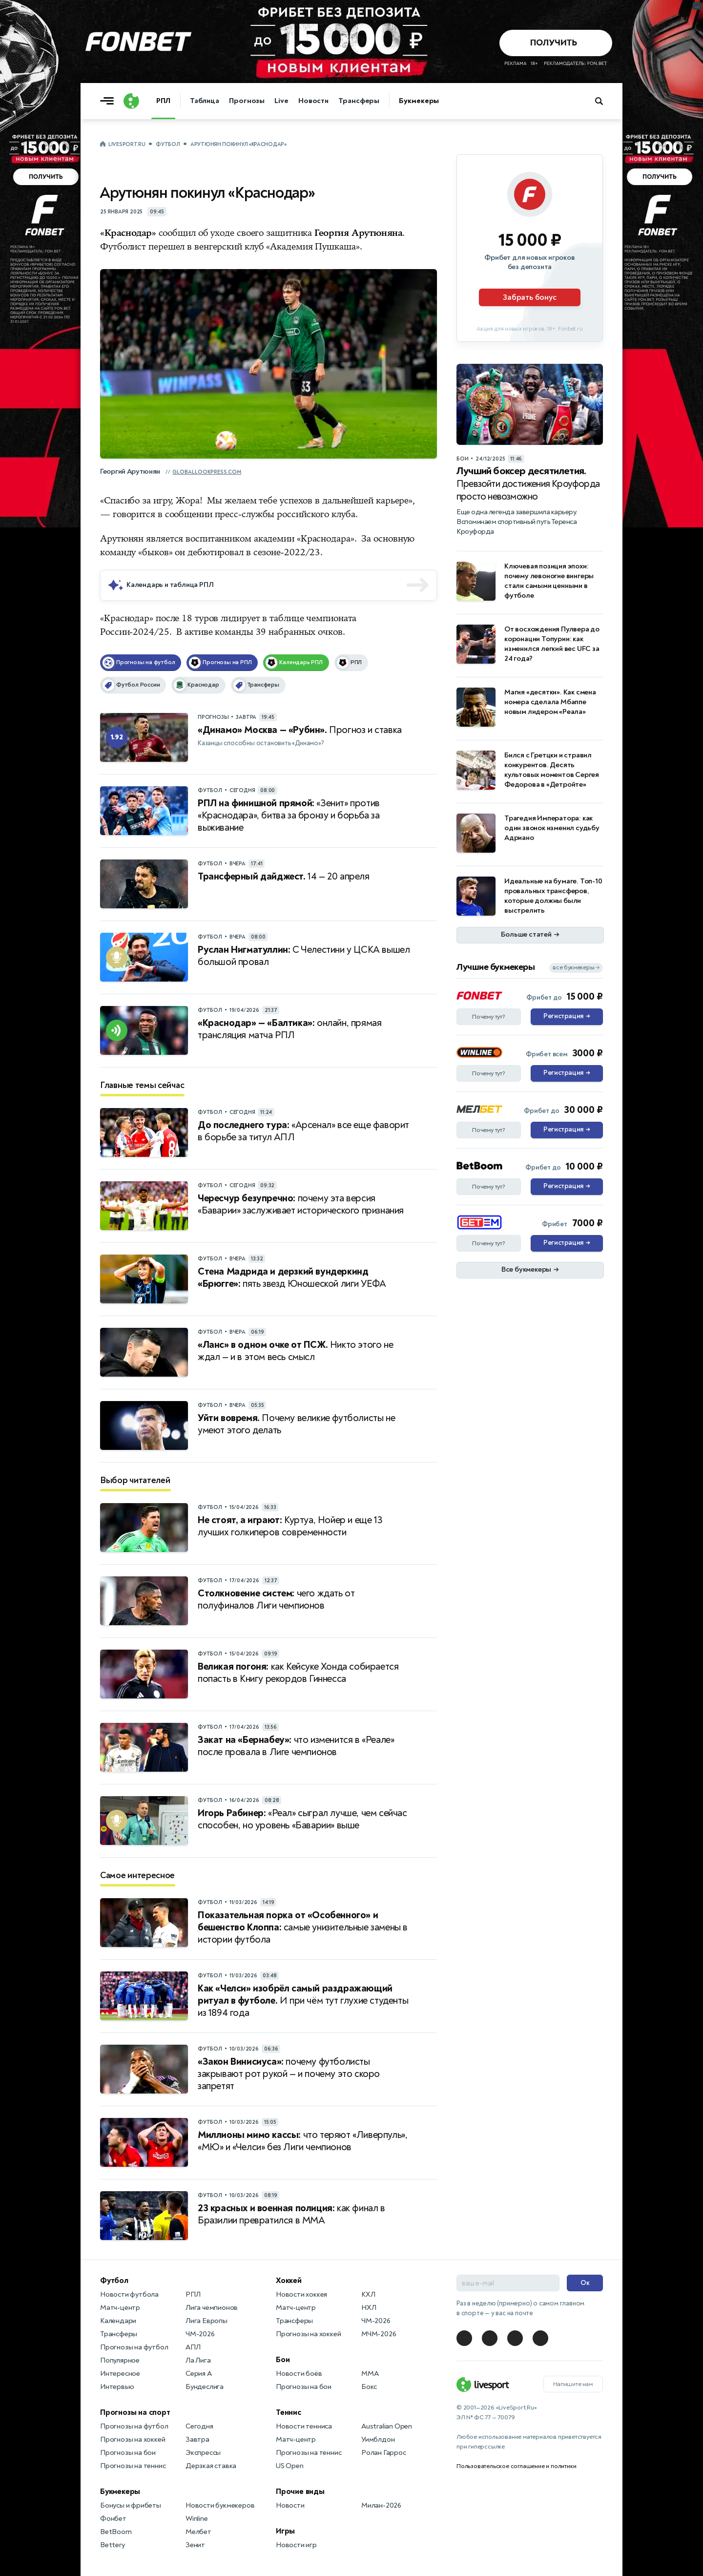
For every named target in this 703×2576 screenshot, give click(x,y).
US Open (290, 2466)
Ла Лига (198, 2360)
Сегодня (199, 2426)
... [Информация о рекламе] (697, 6)
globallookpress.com (206, 472)
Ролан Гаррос (383, 2452)
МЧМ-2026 (378, 2334)
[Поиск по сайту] (603, 101)
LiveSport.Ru (126, 144)
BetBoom (116, 2531)
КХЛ (368, 2294)
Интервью (117, 2386)
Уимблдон (377, 2439)
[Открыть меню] (109, 101)
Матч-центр (120, 2307)
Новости (313, 100)
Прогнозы (247, 100)
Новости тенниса (304, 2426)
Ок (585, 2283)
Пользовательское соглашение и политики (516, 2466)
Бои (282, 2360)
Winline (197, 2518)
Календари (118, 2320)
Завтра (197, 2439)
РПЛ (163, 100)
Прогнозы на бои (128, 2452)
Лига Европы (206, 2320)
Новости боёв (299, 2373)
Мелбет (198, 2531)
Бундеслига (205, 2386)
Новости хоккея (301, 2294)
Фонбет (113, 2518)
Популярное (120, 2360)
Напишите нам (573, 2384)
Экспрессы (203, 2452)
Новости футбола (129, 2294)
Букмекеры (419, 100)
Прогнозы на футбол (134, 2347)
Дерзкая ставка (211, 2466)
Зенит (195, 2545)
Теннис (288, 2412)
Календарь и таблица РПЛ (169, 584)
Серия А (199, 2373)
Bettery (112, 2545)
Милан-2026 (381, 2505)
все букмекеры (576, 967)
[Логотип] (131, 101)
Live (281, 100)
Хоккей (289, 2280)
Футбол (168, 144)
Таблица (204, 100)
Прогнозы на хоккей (132, 2439)
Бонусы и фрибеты (130, 2505)
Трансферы (358, 100)
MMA (369, 2373)
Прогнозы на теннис (132, 2466)
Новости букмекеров (220, 2505)
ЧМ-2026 (200, 2334)
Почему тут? (488, 1017)
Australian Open (386, 2426)
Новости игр (296, 2545)
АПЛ (193, 2347)
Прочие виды (300, 2491)
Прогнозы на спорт (135, 2412)
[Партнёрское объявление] (529, 248)
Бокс (369, 2386)
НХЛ (368, 2307)
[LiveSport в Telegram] (464, 2338)
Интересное (120, 2373)
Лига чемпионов (212, 2307)
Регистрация (566, 1016)
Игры (285, 2531)
